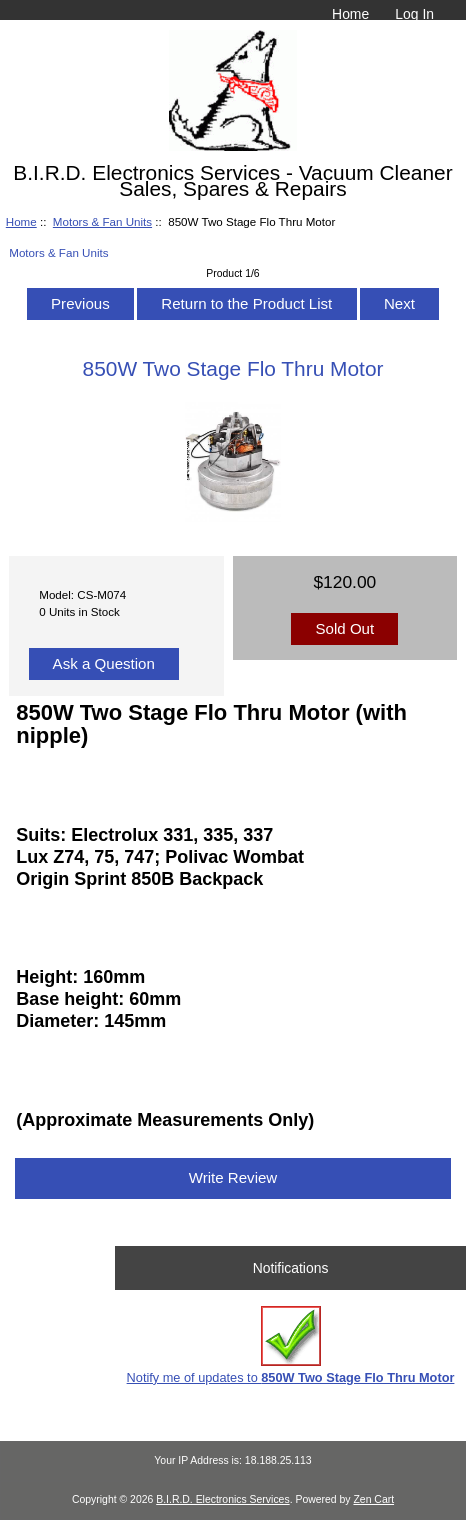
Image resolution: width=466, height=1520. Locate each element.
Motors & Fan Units (102, 221)
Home (350, 14)
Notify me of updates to (291, 1345)
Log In (414, 14)
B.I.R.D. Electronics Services (222, 1499)
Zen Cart (373, 1499)
